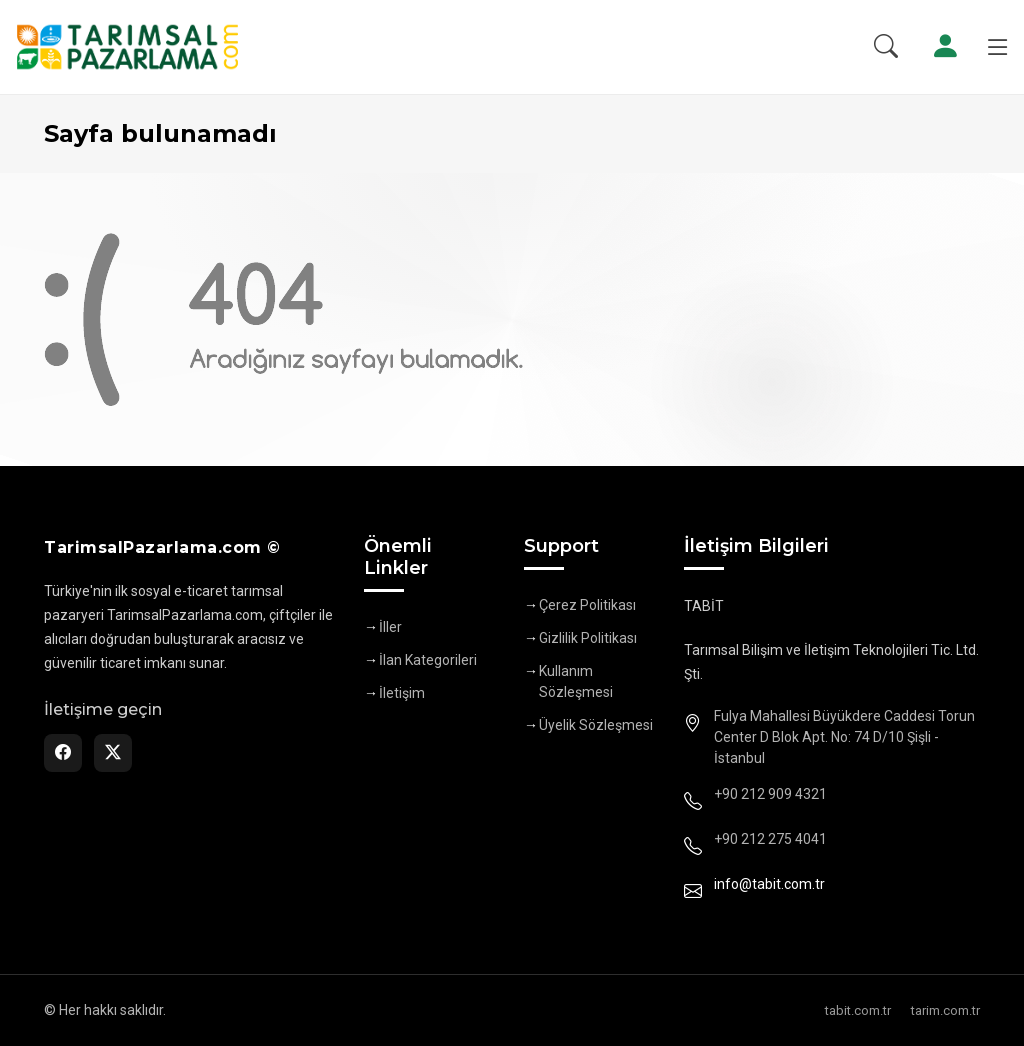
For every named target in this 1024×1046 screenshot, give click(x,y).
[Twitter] (113, 753)
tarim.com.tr (945, 1010)
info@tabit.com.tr (769, 884)
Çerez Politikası (587, 605)
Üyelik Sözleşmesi (596, 725)
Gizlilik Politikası (588, 638)
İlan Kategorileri (428, 660)
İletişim (402, 693)
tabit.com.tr (858, 1010)
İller (390, 627)
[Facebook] (63, 753)
